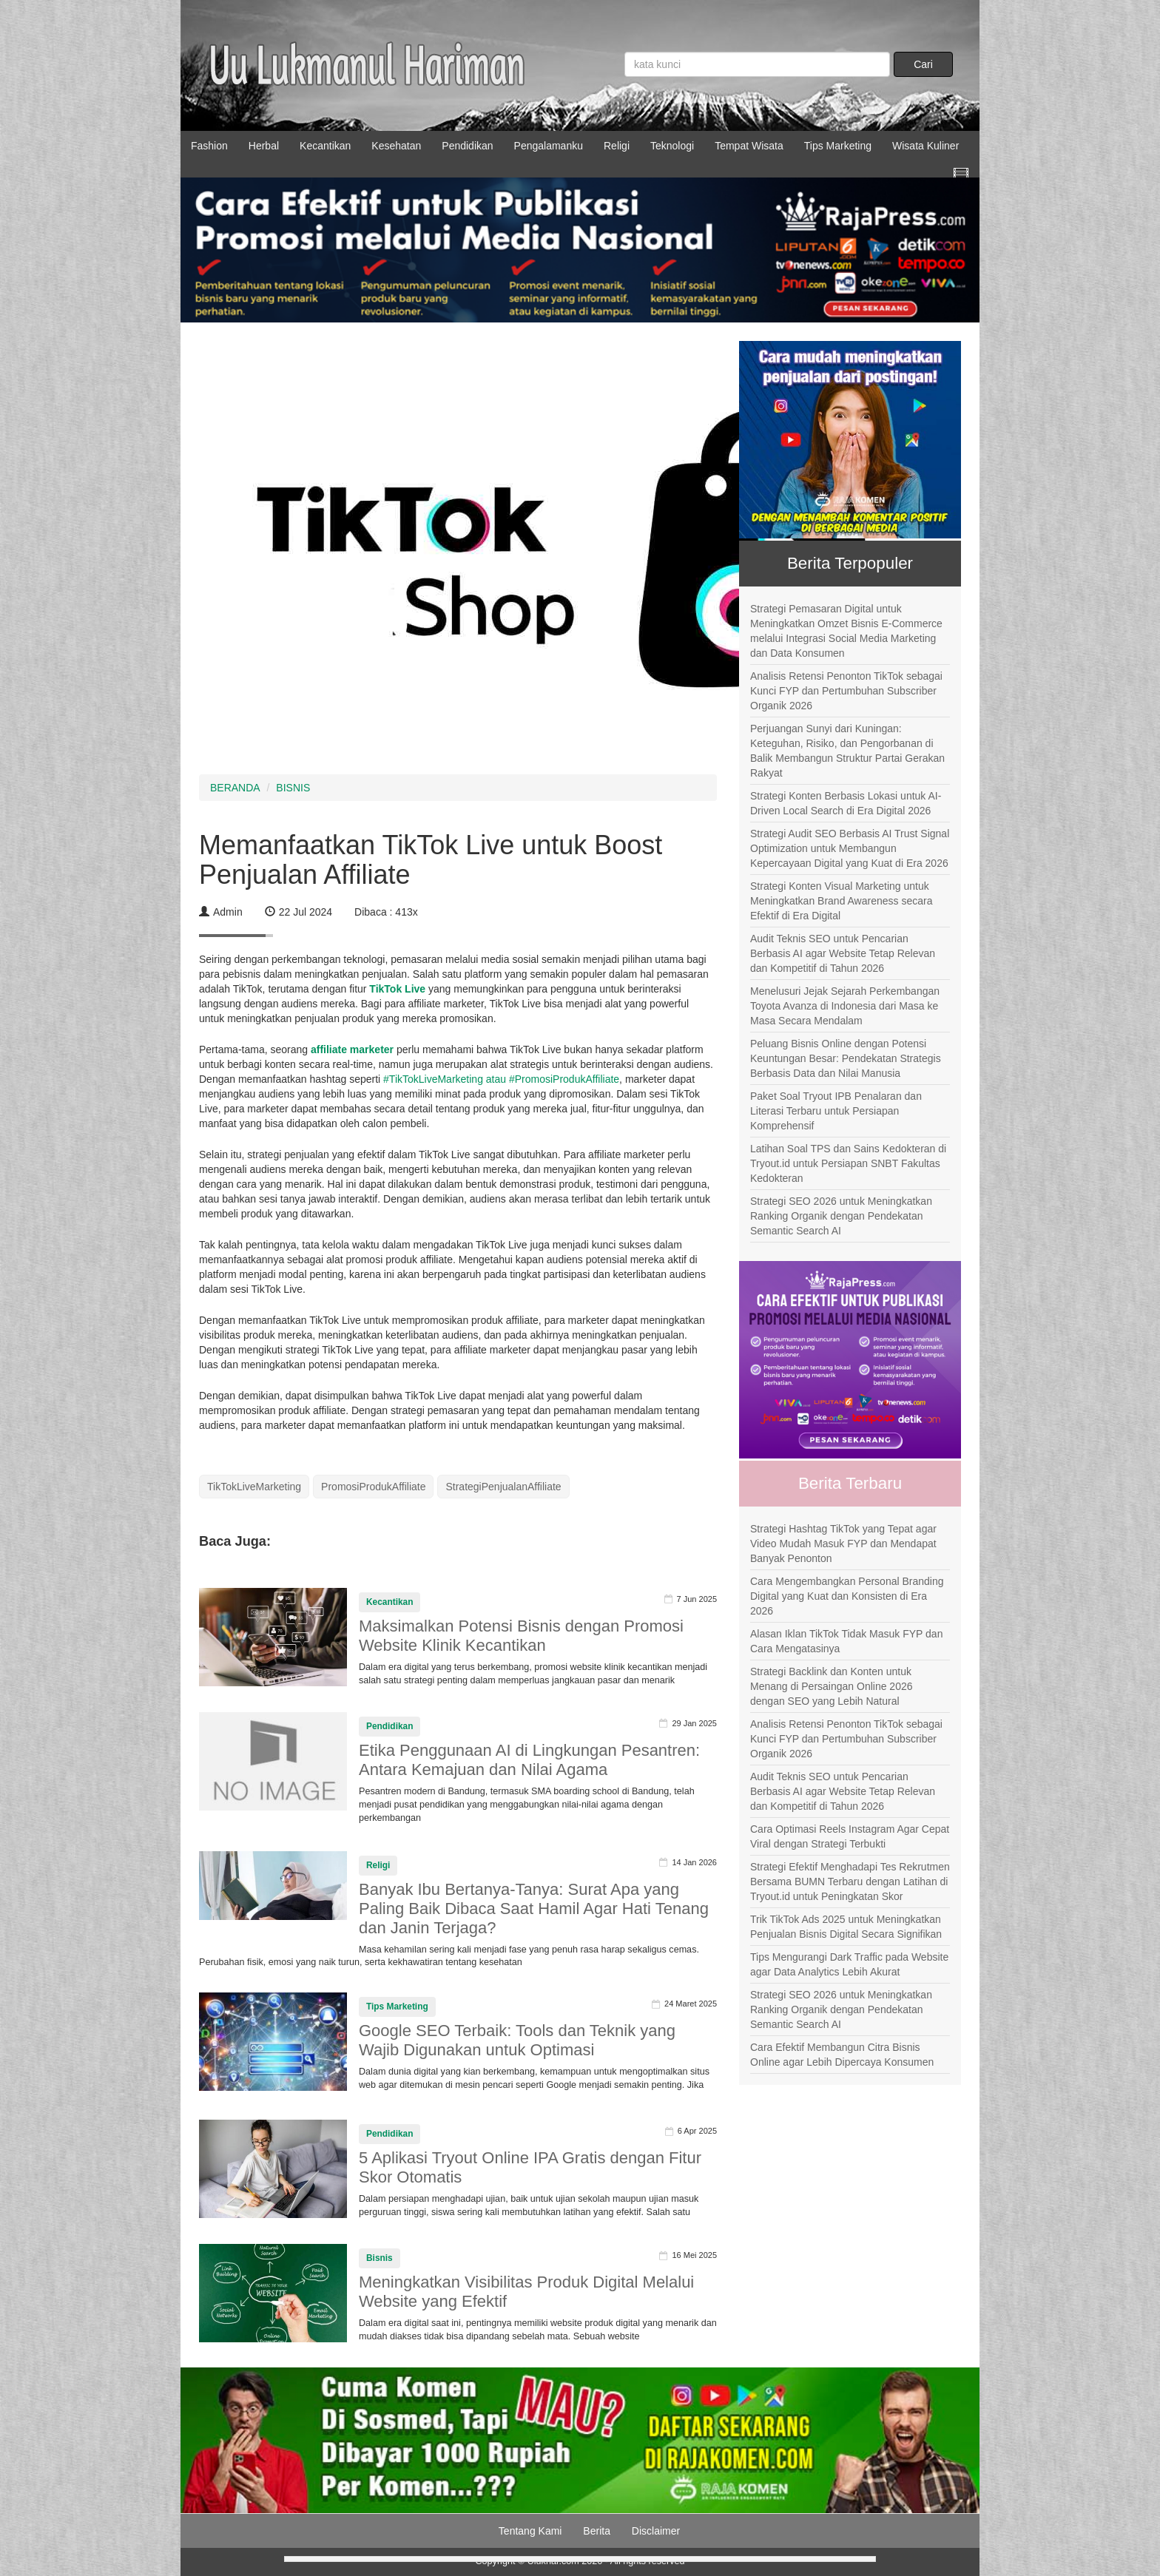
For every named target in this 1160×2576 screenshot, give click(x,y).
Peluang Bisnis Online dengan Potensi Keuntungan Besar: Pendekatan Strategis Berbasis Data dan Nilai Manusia (845, 1058)
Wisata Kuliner (925, 146)
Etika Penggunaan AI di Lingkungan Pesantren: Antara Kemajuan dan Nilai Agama (529, 1760)
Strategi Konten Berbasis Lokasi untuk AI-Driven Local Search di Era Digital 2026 (845, 803)
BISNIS (293, 788)
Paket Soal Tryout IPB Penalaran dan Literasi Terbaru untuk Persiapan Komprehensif (836, 1111)
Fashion (209, 146)
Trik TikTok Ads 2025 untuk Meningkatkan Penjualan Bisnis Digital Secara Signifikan (846, 1926)
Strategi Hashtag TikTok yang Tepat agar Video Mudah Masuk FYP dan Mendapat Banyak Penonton (843, 1543)
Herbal (264, 146)
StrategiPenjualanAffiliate (503, 1486)
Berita (596, 2531)
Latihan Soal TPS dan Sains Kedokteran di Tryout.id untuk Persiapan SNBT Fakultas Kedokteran (848, 1163)
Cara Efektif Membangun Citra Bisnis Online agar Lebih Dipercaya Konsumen (842, 2054)
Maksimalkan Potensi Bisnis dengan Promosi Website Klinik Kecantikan (521, 1635)
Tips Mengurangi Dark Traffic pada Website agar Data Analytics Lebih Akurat (849, 1964)
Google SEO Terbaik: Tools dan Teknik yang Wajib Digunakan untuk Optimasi (517, 2040)
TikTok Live (397, 989)
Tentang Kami (530, 2531)
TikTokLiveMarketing (254, 1486)
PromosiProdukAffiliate (373, 1486)
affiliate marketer (354, 1049)
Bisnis (379, 2258)
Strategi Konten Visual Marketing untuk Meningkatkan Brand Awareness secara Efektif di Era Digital (841, 901)
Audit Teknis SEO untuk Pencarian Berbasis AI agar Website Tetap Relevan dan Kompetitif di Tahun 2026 (842, 953)
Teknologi (672, 146)
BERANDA (235, 788)
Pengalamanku (548, 146)
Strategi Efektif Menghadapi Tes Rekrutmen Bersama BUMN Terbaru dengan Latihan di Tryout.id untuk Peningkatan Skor (850, 1881)
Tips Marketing (837, 146)
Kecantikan (325, 146)
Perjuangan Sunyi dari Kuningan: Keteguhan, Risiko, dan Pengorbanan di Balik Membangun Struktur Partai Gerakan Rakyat (847, 751)
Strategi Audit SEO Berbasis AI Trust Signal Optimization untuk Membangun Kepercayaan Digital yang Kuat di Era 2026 (849, 848)
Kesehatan (396, 146)
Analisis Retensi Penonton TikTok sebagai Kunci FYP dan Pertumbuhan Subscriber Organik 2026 (846, 690)
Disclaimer (656, 2531)
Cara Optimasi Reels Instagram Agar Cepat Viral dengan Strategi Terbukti (849, 1836)
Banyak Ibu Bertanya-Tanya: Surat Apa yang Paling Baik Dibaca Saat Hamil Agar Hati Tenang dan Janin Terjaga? (534, 1908)
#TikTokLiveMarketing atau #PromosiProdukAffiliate (499, 1079)
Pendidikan (467, 146)
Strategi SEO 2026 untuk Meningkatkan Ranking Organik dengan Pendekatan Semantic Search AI (841, 1216)
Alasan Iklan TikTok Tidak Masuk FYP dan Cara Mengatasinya (846, 1641)
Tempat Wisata (749, 146)
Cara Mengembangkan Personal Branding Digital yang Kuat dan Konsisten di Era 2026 (847, 1596)
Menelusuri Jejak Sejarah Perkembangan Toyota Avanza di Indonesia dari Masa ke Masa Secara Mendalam (845, 1006)
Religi (617, 146)
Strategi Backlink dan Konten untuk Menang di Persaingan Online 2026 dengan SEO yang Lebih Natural (831, 1686)
